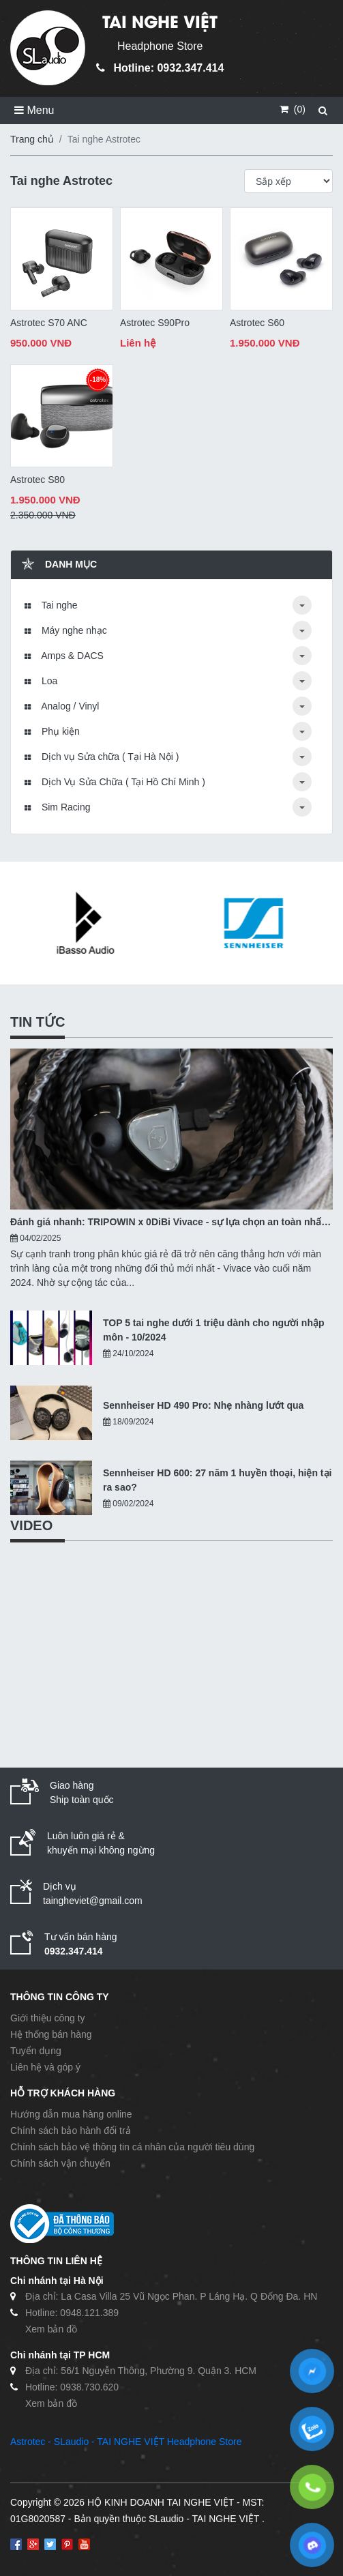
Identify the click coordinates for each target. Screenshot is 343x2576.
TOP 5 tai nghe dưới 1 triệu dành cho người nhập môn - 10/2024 (214, 1330)
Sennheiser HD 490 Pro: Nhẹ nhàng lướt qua (203, 1405)
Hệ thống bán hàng (51, 2034)
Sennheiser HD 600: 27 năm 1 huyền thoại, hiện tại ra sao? (217, 1480)
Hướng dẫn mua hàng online (71, 2114)
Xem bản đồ (51, 2329)
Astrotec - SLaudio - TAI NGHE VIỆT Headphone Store (126, 2441)
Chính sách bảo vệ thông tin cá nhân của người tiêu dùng (132, 2146)
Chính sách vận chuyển (60, 2163)
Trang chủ (32, 139)
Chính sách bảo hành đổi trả (70, 2130)
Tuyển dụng (35, 2050)
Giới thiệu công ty (47, 2017)
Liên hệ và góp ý (45, 2067)
